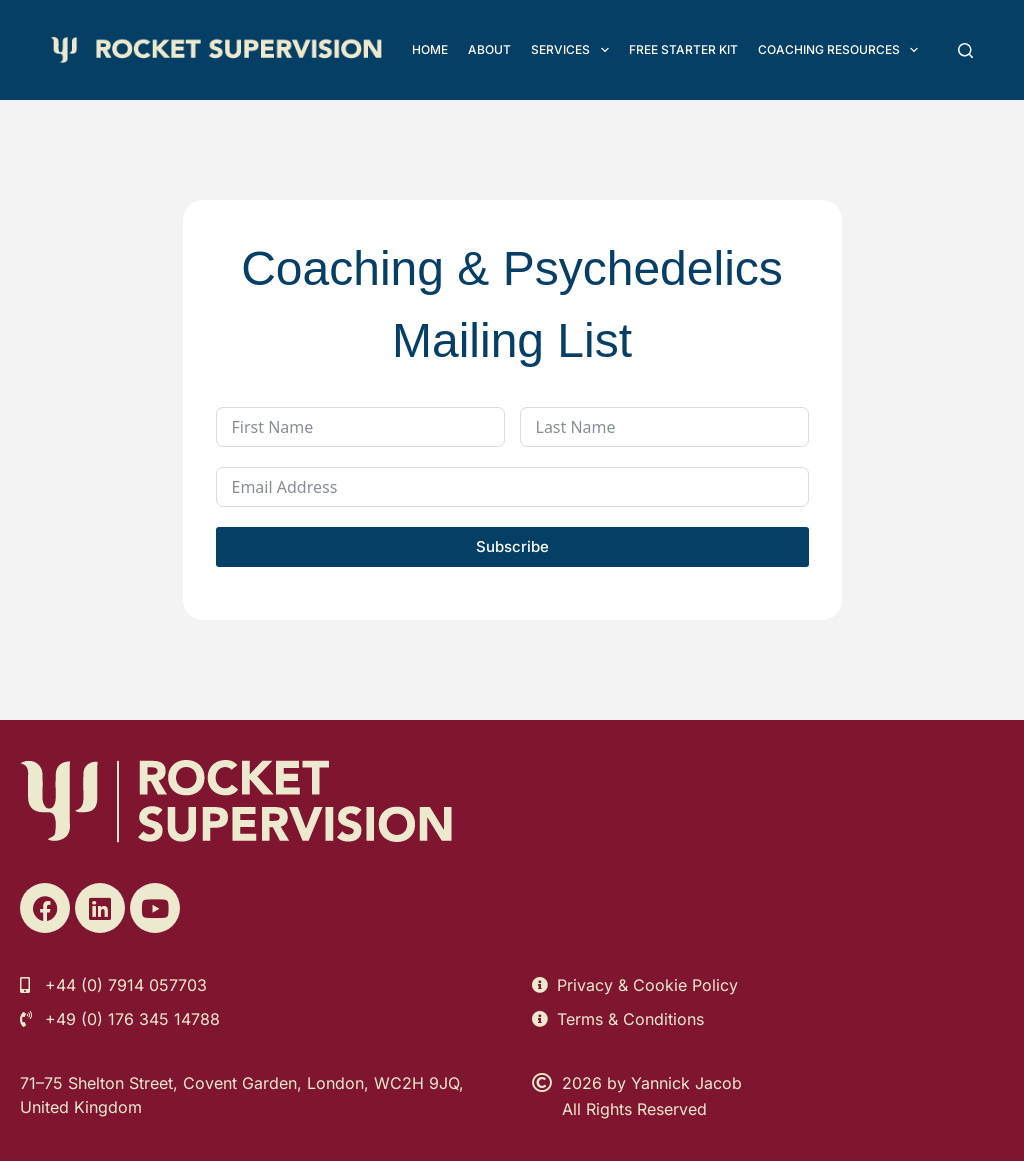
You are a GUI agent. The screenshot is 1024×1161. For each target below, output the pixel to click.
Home (430, 49)
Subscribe (512, 546)
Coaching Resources (842, 50)
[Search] (965, 50)
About (489, 49)
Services (573, 50)
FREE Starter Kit (683, 49)
